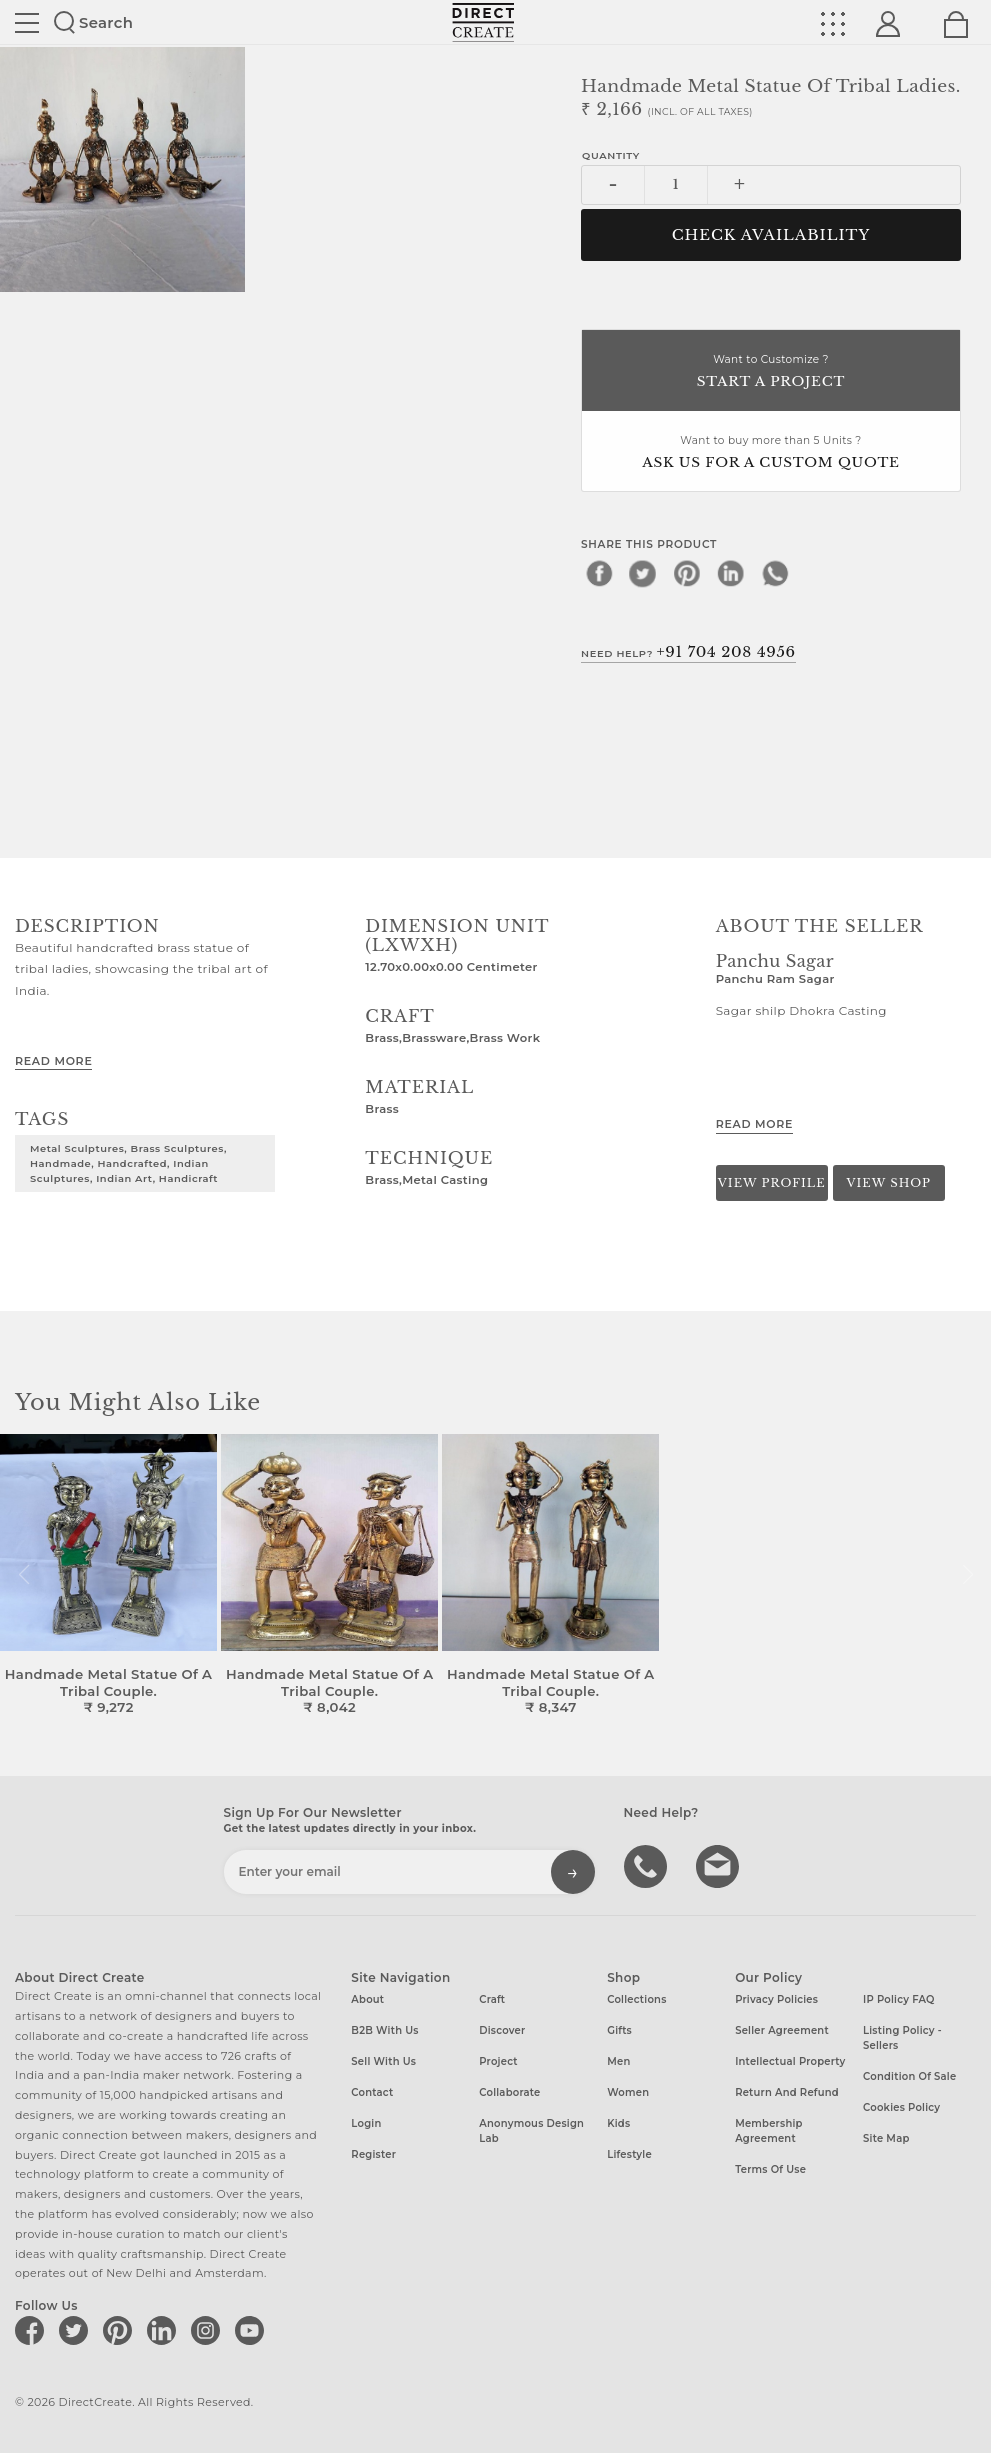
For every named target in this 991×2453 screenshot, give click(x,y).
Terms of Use (770, 2169)
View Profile (772, 1183)
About (367, 1999)
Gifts (619, 2030)
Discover (502, 2030)
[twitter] (643, 573)
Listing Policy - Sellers (902, 2038)
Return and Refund (787, 2092)
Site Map (886, 2138)
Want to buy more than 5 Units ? (771, 453)
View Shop (888, 1183)
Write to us (720, 1865)
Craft (492, 1999)
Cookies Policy (901, 2107)
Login (366, 2123)
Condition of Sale (909, 2076)
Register (373, 2154)
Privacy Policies (776, 1999)
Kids (618, 2123)
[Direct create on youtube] (253, 2330)
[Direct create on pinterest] (121, 2330)
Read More (53, 1061)
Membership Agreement (769, 2131)
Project (498, 2061)
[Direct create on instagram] (209, 2330)
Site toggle (27, 23)
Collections (636, 1999)
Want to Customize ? (771, 372)
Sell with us (383, 2061)
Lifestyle (629, 2154)
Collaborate (509, 2092)
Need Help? (688, 652)
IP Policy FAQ (899, 1999)
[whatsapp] (775, 573)
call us (648, 1865)
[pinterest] (687, 573)
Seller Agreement (782, 2030)
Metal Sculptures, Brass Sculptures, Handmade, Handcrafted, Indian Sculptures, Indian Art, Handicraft (128, 1163)
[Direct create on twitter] (77, 2330)
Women (628, 2092)
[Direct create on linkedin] (165, 2330)
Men (618, 2061)
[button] (967, 1575)
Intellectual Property (790, 2061)
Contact (372, 2092)
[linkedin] (731, 573)
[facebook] (599, 573)
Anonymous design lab (531, 2131)
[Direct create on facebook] (33, 2330)
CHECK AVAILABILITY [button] (771, 235)
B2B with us (384, 2030)
